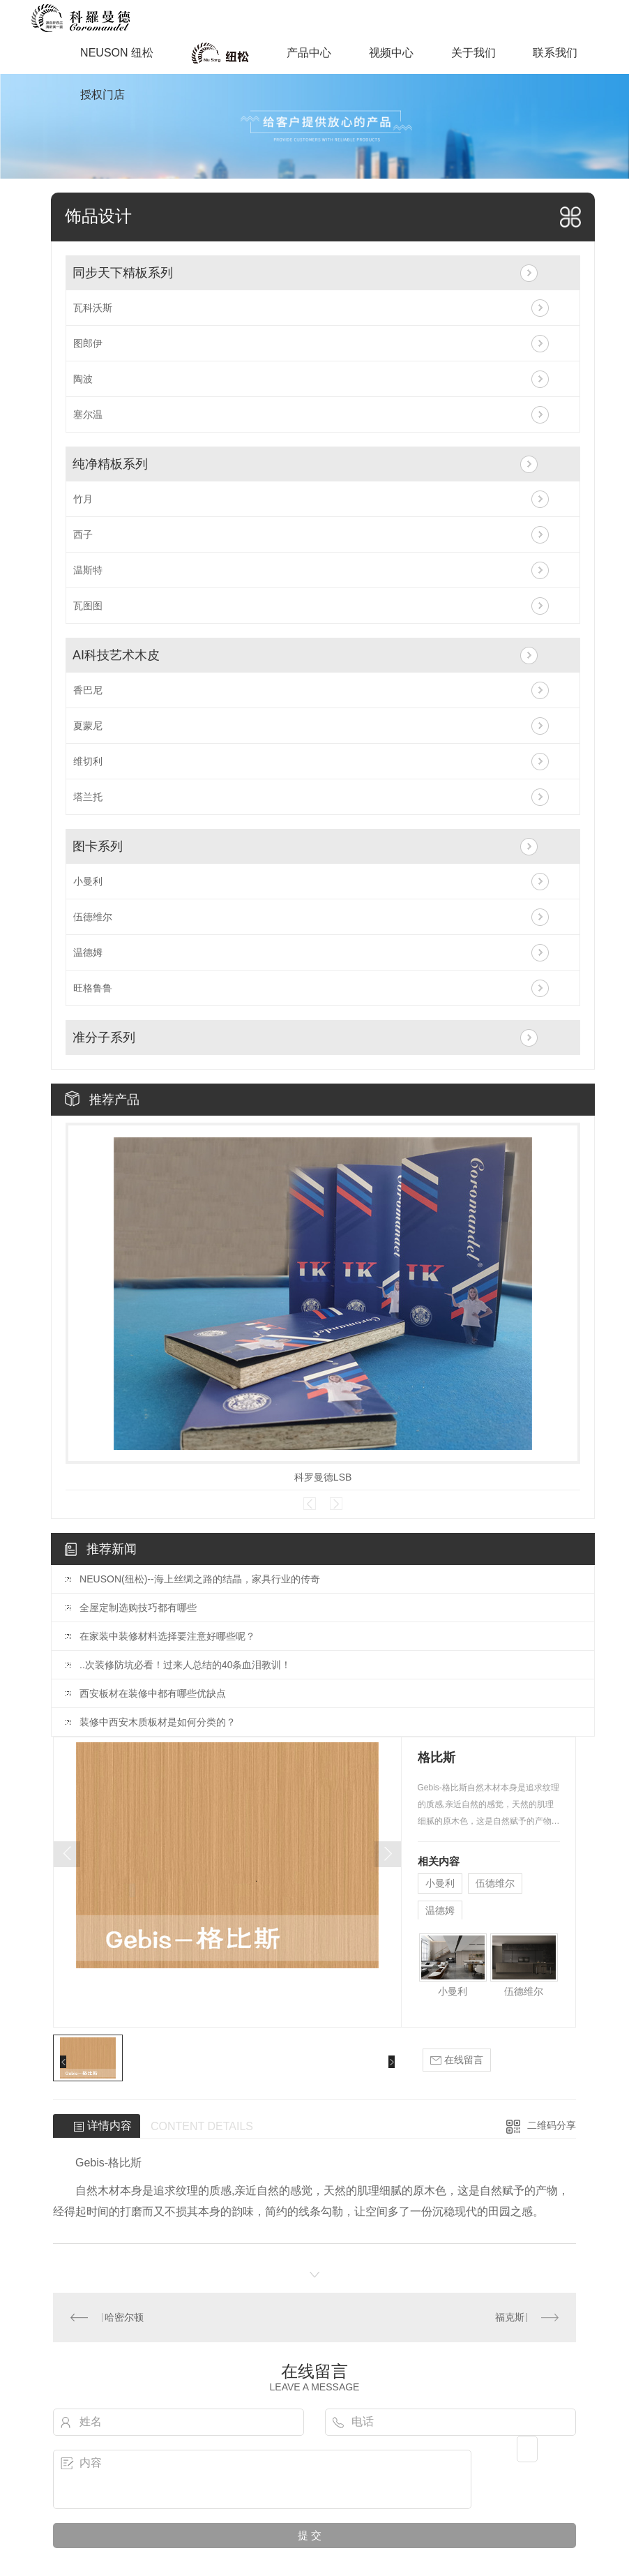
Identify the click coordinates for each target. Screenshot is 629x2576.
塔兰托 (88, 796)
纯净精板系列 (110, 464)
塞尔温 (88, 414)
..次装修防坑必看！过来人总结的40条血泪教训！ (185, 1664)
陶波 (83, 378)
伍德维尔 (92, 916)
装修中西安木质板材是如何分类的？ (157, 1722)
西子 (83, 534)
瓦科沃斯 (92, 307)
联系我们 (555, 53)
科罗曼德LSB (322, 1477)
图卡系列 (98, 846)
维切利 (88, 761)
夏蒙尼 (88, 725)
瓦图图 (88, 605)
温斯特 (88, 570)
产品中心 (309, 53)
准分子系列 (104, 1037)
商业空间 (219, 53)
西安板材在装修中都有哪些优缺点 (152, 1693)
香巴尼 (88, 690)
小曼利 (88, 881)
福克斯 (509, 2317)
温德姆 (88, 952)
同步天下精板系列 (123, 273)
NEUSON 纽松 (116, 53)
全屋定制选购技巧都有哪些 (138, 1607)
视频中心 (391, 53)
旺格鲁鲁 (92, 988)
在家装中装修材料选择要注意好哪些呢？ (167, 1636)
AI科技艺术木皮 (116, 655)
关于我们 (473, 53)
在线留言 (456, 2060)
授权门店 (102, 94)
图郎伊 (88, 343)
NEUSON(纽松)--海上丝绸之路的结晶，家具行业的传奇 (199, 1579)
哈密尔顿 (124, 2317)
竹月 (83, 498)
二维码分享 (551, 2125)
